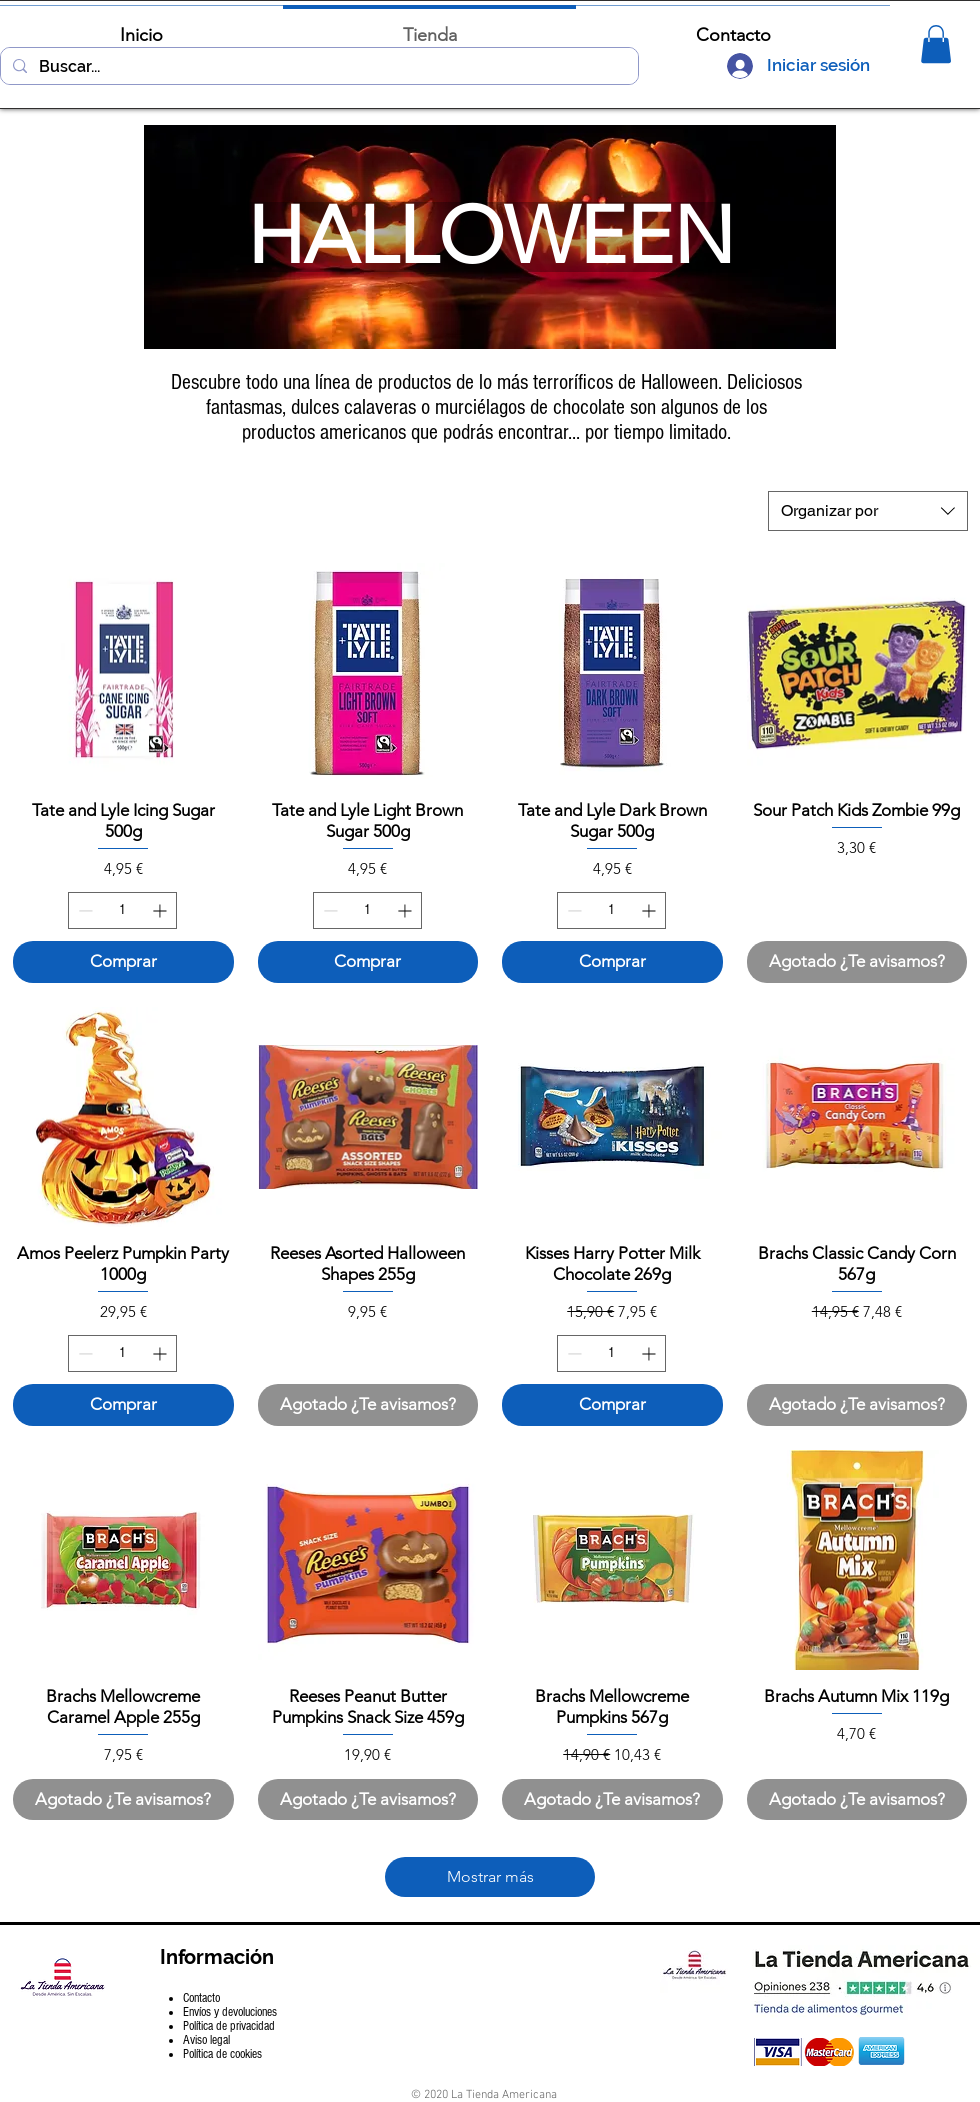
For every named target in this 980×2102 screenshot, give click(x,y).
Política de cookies (222, 2054)
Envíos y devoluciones (230, 2012)
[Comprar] (123, 962)
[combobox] (868, 511)
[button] (936, 44)
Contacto (201, 1998)
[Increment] (161, 910)
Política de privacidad (229, 2026)
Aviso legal (206, 2040)
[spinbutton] (122, 910)
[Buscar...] (317, 67)
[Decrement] (83, 910)
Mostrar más (490, 1876)
